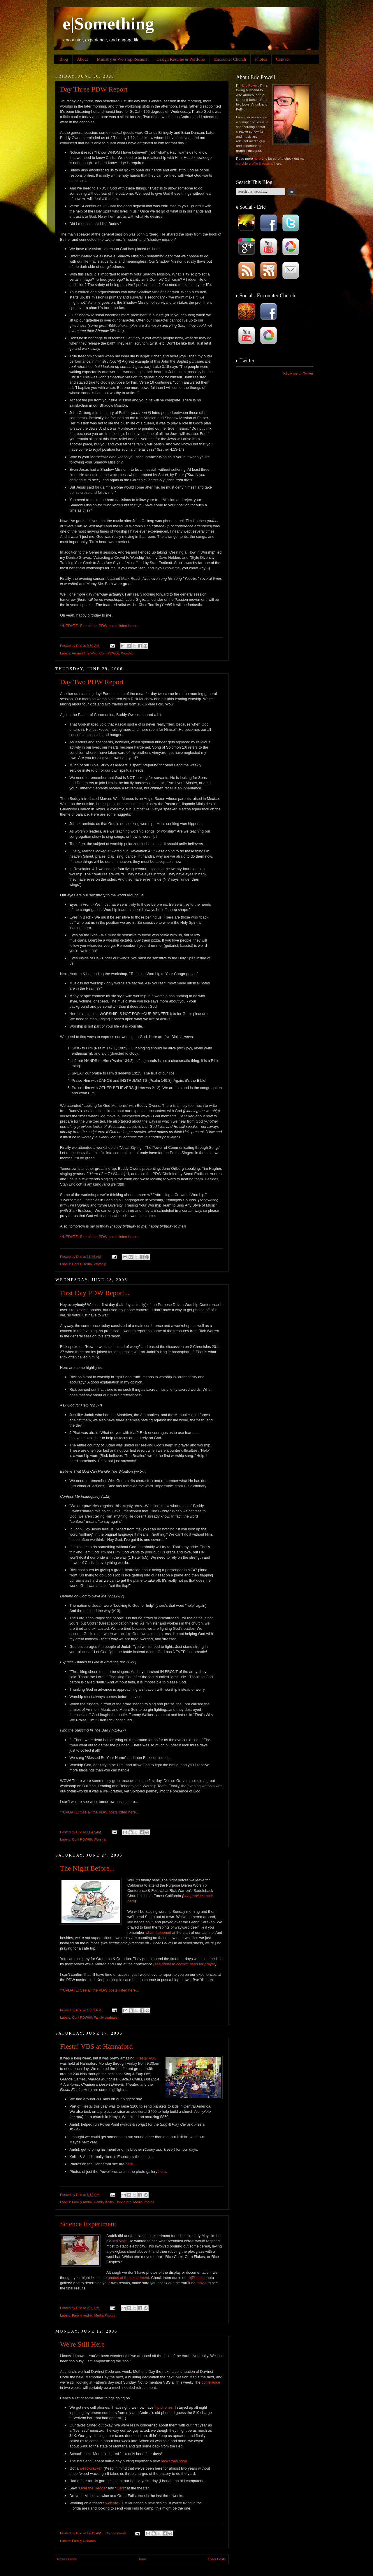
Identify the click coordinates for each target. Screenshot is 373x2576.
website (111, 2503)
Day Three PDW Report (94, 89)
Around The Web (84, 653)
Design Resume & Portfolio (180, 59)
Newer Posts (66, 2559)
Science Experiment (88, 2224)
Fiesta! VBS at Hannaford (96, 2046)
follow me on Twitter (298, 373)
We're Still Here (82, 2344)
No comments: (117, 2533)
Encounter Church (230, 59)
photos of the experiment (128, 2277)
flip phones (163, 2407)
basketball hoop (174, 2461)
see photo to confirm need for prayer (185, 1964)
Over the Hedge (92, 2488)
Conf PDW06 (109, 653)
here (132, 626)
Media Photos (143, 2202)
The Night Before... (87, 1868)
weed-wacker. (91, 2468)
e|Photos (196, 2277)
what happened (158, 1932)
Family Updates (105, 2017)
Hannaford (123, 2202)
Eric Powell (249, 85)
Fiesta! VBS (146, 2058)
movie (201, 2283)
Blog (63, 59)
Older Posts (217, 2559)
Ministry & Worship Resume (122, 59)
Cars (120, 2488)
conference (210, 2382)
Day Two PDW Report (92, 682)
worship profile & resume (255, 163)
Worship (127, 653)
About (82, 59)
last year (119, 2241)
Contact (283, 59)
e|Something (108, 23)
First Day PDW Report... (94, 1293)
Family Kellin (104, 2202)
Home (142, 2559)
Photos (261, 59)
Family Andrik (82, 2202)
